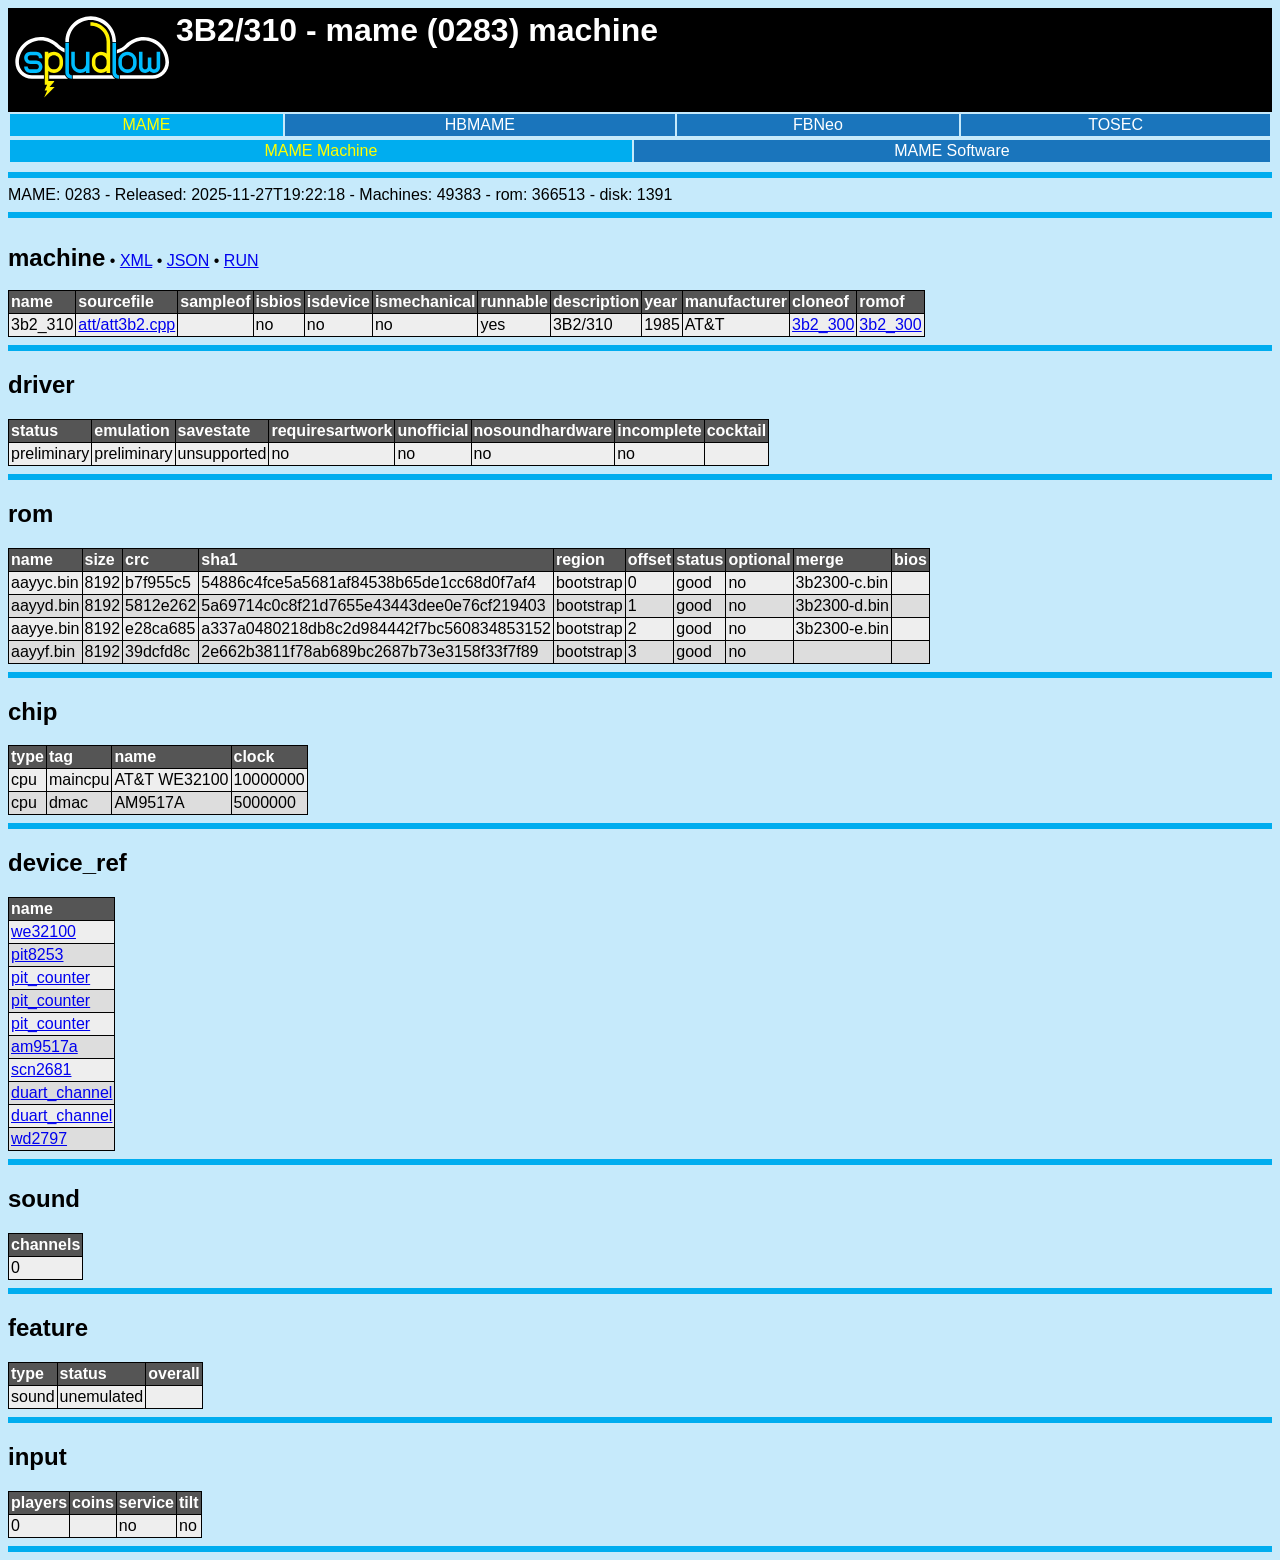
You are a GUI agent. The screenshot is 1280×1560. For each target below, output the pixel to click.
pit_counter (50, 977)
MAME (146, 124)
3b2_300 (823, 324)
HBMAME (480, 124)
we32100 (43, 931)
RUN (241, 260)
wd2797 (39, 1138)
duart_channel (61, 1092)
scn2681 (41, 1069)
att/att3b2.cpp (126, 324)
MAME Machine (320, 150)
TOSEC (1115, 124)
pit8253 (37, 954)
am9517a (44, 1046)
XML (136, 260)
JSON (188, 260)
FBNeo (818, 124)
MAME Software (952, 150)
